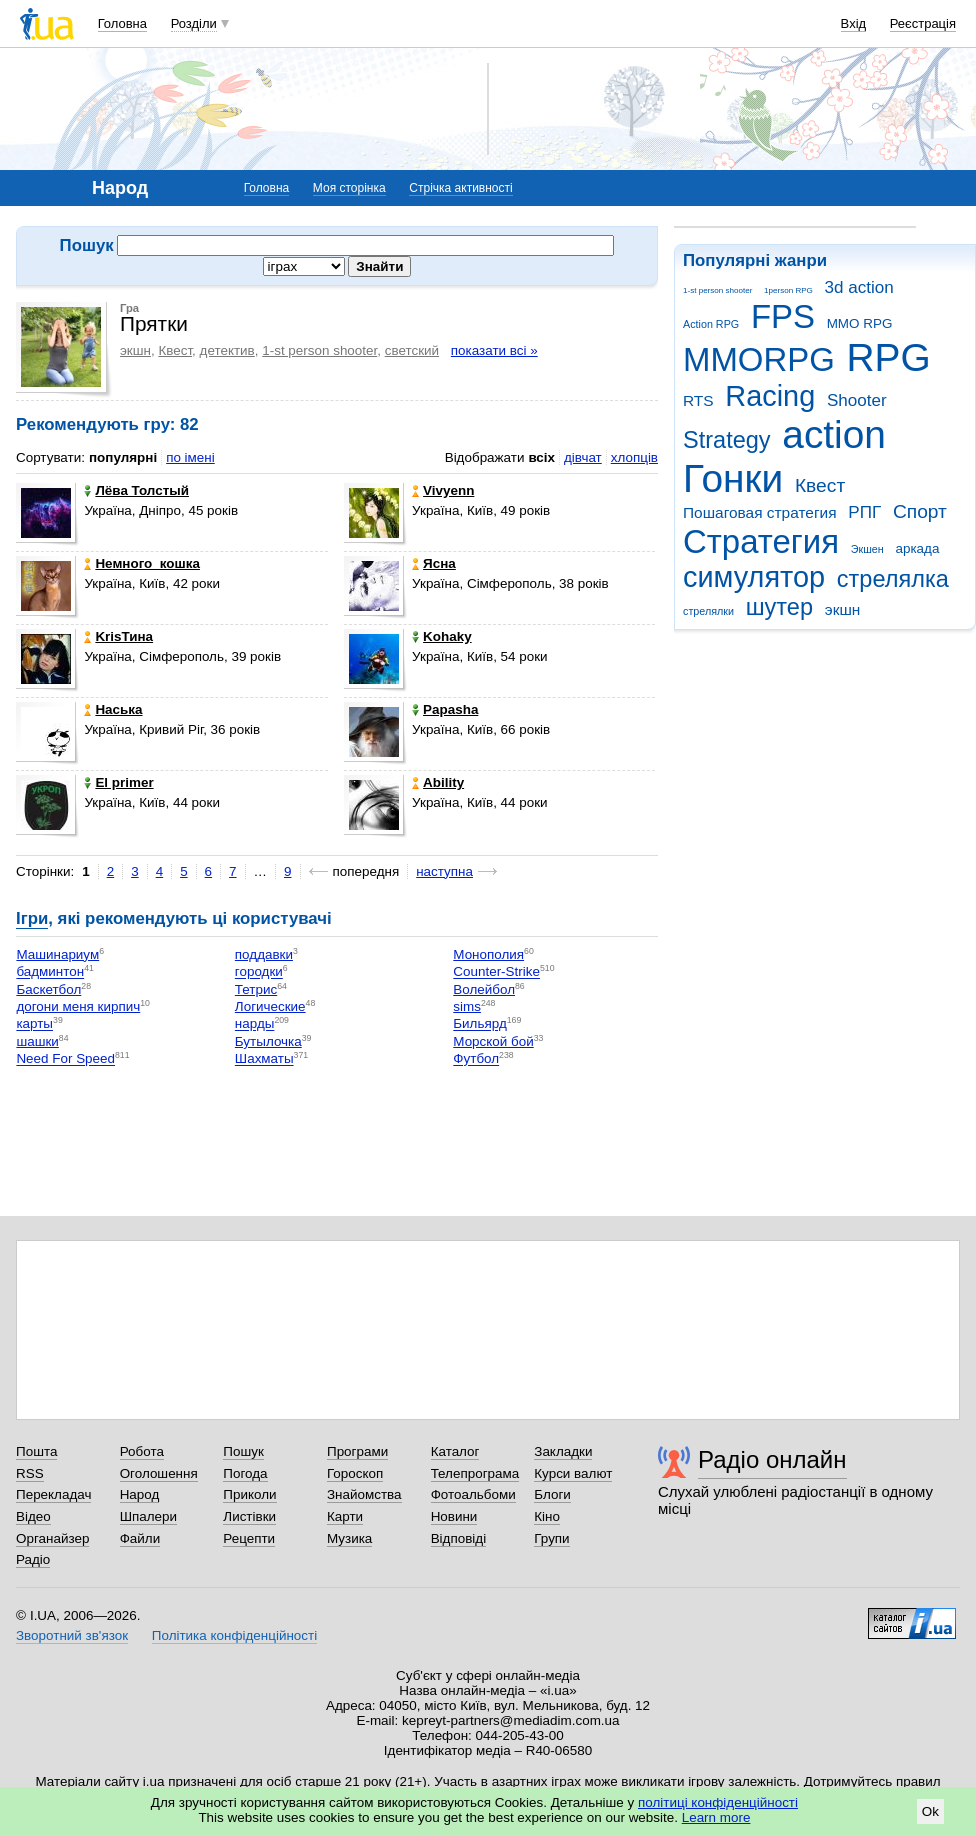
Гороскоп (355, 1473)
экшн (843, 609)
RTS (698, 400)
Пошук (243, 1451)
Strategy (727, 440)
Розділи (194, 23)
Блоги (552, 1494)
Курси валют (573, 1473)
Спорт (920, 511)
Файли (140, 1538)
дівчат (583, 457)
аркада (917, 548)
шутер (779, 607)
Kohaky (442, 636)
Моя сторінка (349, 188)
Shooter (857, 400)
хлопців (634, 457)
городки (259, 972)
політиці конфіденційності (718, 1802)
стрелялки (708, 611)
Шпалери (148, 1516)
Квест (820, 485)
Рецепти (249, 1538)
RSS (30, 1473)
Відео (33, 1516)
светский (412, 350)
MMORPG (759, 359)
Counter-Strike (496, 972)
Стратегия (761, 541)
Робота (142, 1451)
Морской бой (493, 1041)
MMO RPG (860, 323)
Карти (345, 1516)
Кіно (547, 1516)
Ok (930, 1811)
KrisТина (118, 636)
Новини (454, 1516)
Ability (438, 782)
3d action (859, 287)
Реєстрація (923, 23)
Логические (270, 1006)
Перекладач (53, 1494)
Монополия (488, 954)
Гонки (733, 478)
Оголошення (159, 1473)
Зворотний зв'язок (72, 1635)
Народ (140, 1494)
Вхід (854, 23)
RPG (889, 357)
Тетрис (256, 989)
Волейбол (484, 989)
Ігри (32, 918)
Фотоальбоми (473, 1494)
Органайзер (52, 1538)
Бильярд (479, 1024)
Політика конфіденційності (234, 1635)
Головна (122, 23)
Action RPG (711, 324)
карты (34, 1024)
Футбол (476, 1059)
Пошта (36, 1451)
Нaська (113, 709)
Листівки (249, 1516)
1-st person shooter (717, 290)
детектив (227, 350)
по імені (190, 457)
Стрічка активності (460, 188)
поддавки (264, 954)
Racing (770, 396)
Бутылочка (268, 1041)
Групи (551, 1538)
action (834, 434)
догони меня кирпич (78, 1006)
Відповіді (459, 1538)
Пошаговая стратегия (760, 512)
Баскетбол (48, 989)
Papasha (445, 709)
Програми (357, 1451)
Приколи (249, 1494)
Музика (349, 1538)
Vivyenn (443, 490)
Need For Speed (65, 1059)
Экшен (867, 549)
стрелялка (893, 579)
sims (467, 1006)
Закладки (563, 1451)
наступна (444, 871)
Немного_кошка (142, 563)
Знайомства (364, 1494)
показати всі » (494, 350)
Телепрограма (475, 1473)
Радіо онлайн (772, 1459)
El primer (118, 782)
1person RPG (788, 290)
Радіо (33, 1559)
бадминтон (50, 972)
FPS (783, 316)
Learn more (716, 1817)
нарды (255, 1024)
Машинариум (57, 954)
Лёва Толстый (136, 490)
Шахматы (264, 1059)
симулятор (754, 577)
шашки (37, 1041)
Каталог (455, 1451)
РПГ (864, 512)
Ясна (434, 563)
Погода (245, 1473)
